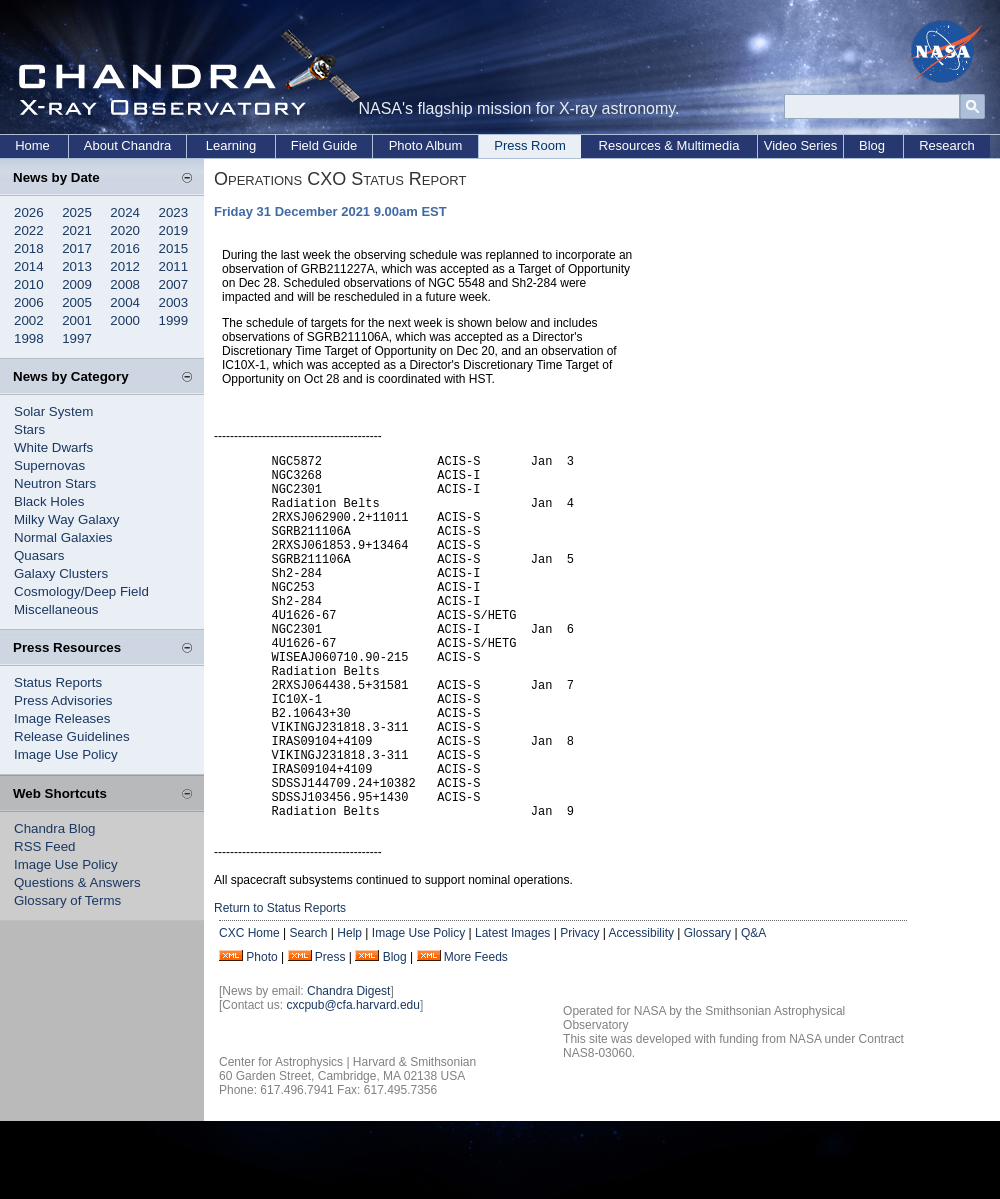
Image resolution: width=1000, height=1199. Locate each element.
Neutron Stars (55, 483)
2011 (174, 266)
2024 (125, 212)
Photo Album (426, 145)
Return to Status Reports (280, 986)
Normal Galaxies (63, 537)
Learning (231, 145)
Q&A (753, 1011)
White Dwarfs (53, 447)
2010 (29, 284)
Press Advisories (63, 700)
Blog (872, 145)
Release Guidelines (72, 736)
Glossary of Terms (67, 900)
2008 (125, 284)
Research (947, 145)
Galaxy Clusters (61, 573)
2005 (77, 302)
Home (32, 145)
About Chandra (127, 145)
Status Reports (58, 682)
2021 (77, 230)
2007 (174, 284)
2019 (174, 230)
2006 (29, 302)
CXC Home (249, 1011)
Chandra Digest (348, 1069)
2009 (77, 284)
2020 (125, 230)
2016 (125, 248)
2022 (29, 230)
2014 (29, 266)
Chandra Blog (55, 828)
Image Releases (62, 718)
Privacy (579, 1011)
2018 (29, 248)
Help (349, 1011)
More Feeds (476, 1035)
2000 (125, 320)
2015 (174, 248)
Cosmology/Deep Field (81, 591)
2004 (125, 302)
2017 (77, 248)
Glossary (707, 1011)
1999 (174, 320)
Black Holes (49, 501)
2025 (77, 212)
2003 (174, 302)
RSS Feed (45, 846)
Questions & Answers (77, 882)
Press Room (530, 145)
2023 (174, 212)
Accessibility (641, 1011)
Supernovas (49, 465)
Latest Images (512, 1011)
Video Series (800, 145)
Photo (261, 1035)
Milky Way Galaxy (66, 519)
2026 (29, 212)
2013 (77, 266)
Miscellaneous (56, 609)
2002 (29, 320)
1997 (77, 338)
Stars (29, 429)
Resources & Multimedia (669, 145)
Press (330, 1035)
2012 (125, 266)
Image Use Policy (66, 754)
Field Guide (324, 145)
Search (308, 1011)
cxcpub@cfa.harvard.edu (353, 1083)
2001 (77, 320)
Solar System (53, 411)
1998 (29, 338)
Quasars (39, 555)
